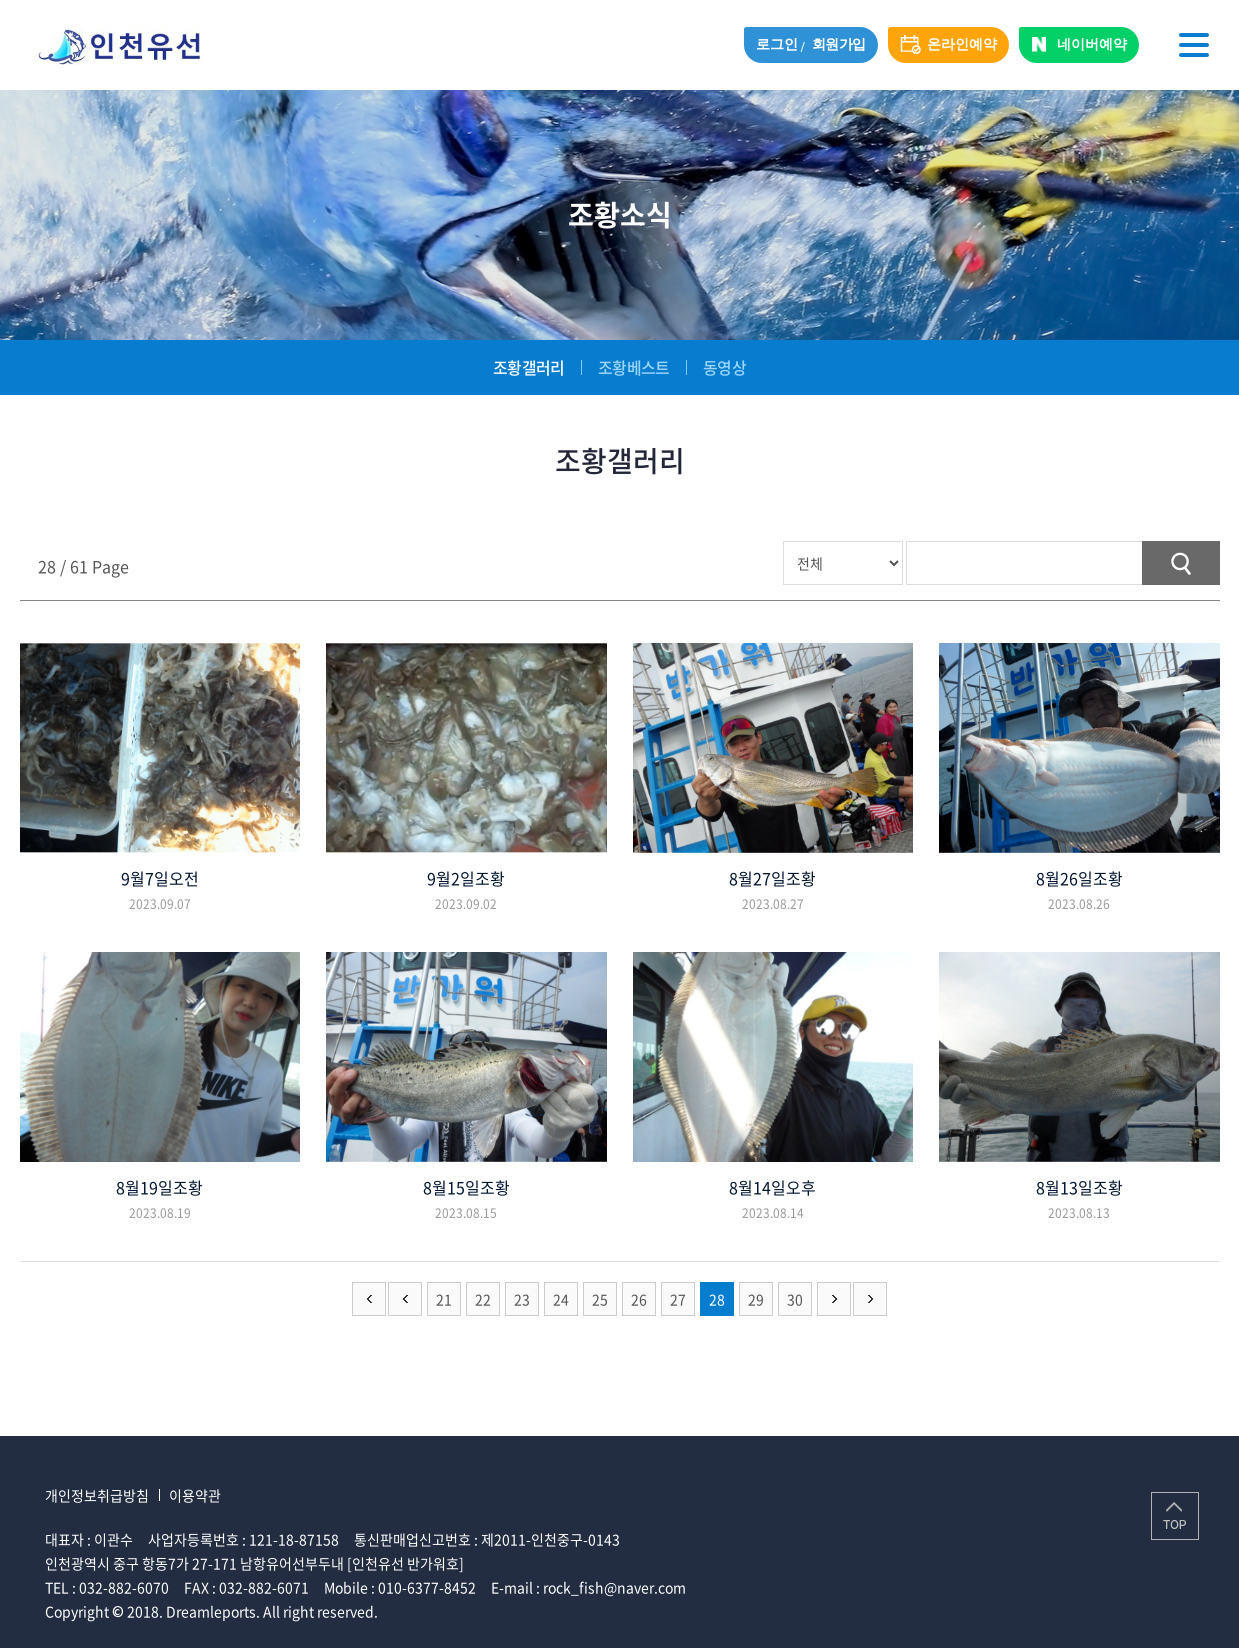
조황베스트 (633, 367)
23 (522, 1299)
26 (639, 1299)
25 (600, 1299)
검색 (1181, 563)
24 (561, 1299)
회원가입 (839, 44)
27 (678, 1299)
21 (444, 1299)
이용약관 (195, 1495)
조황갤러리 (528, 367)
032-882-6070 (124, 1587)
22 (483, 1299)
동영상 (724, 367)
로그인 (776, 44)
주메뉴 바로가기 (0, 0)
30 (795, 1299)
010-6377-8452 (427, 1587)
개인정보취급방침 (97, 1495)
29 (756, 1299)
